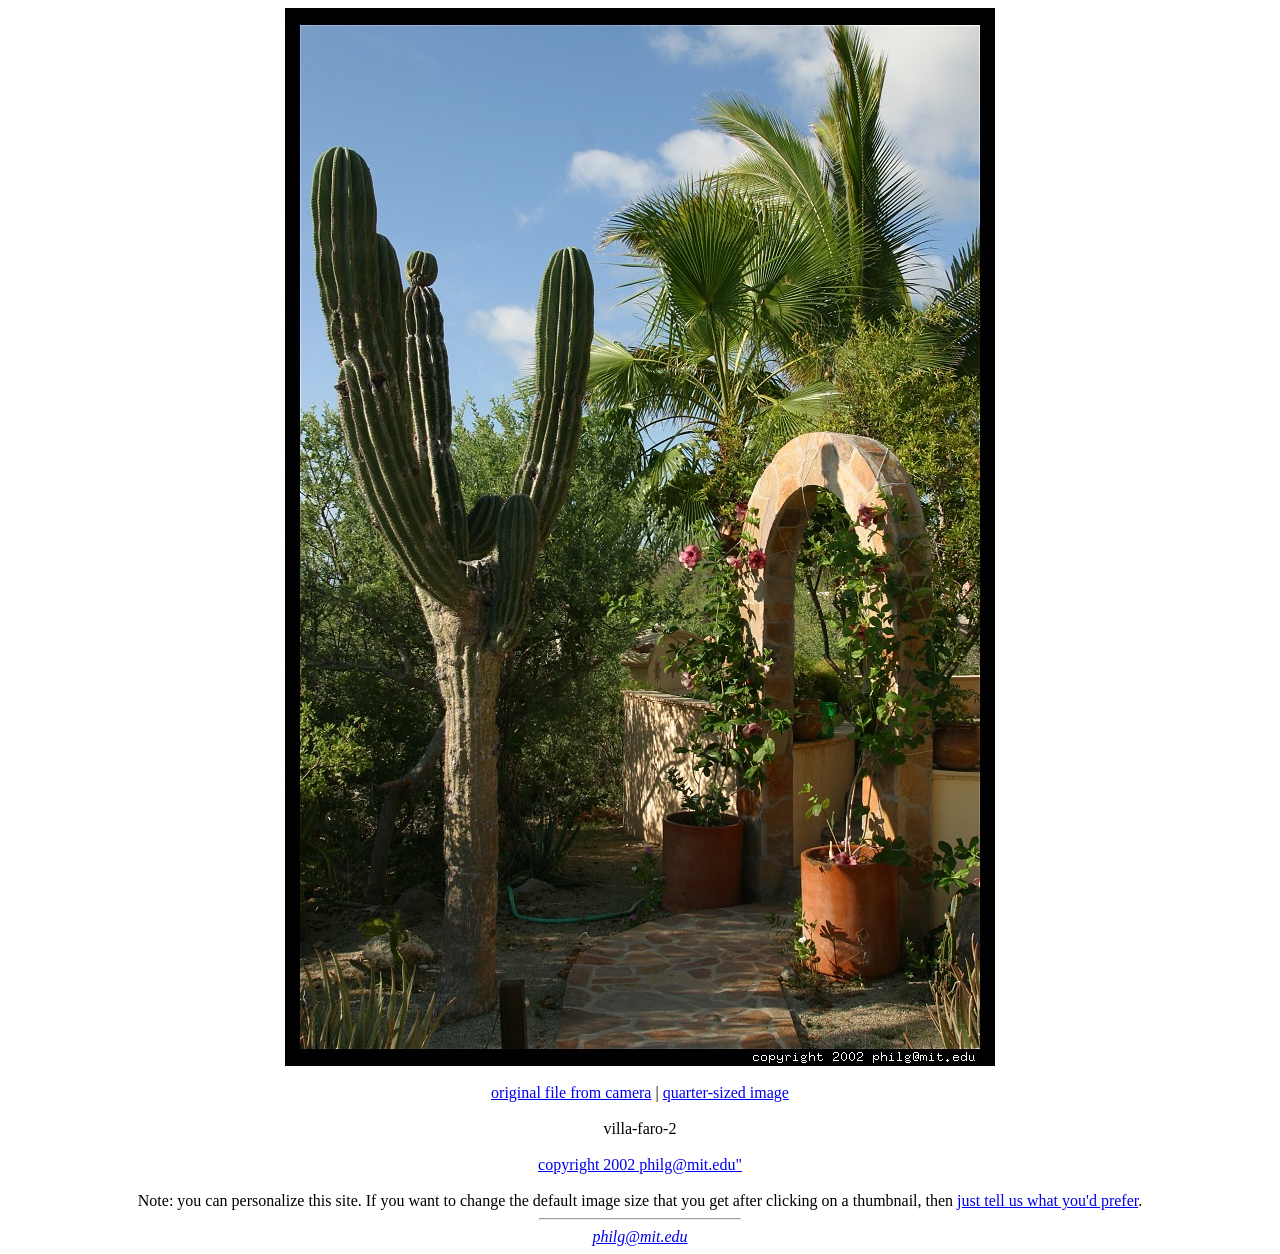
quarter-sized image (726, 1092)
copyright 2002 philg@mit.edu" (640, 1164)
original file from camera (571, 1092)
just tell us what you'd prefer (1047, 1200)
